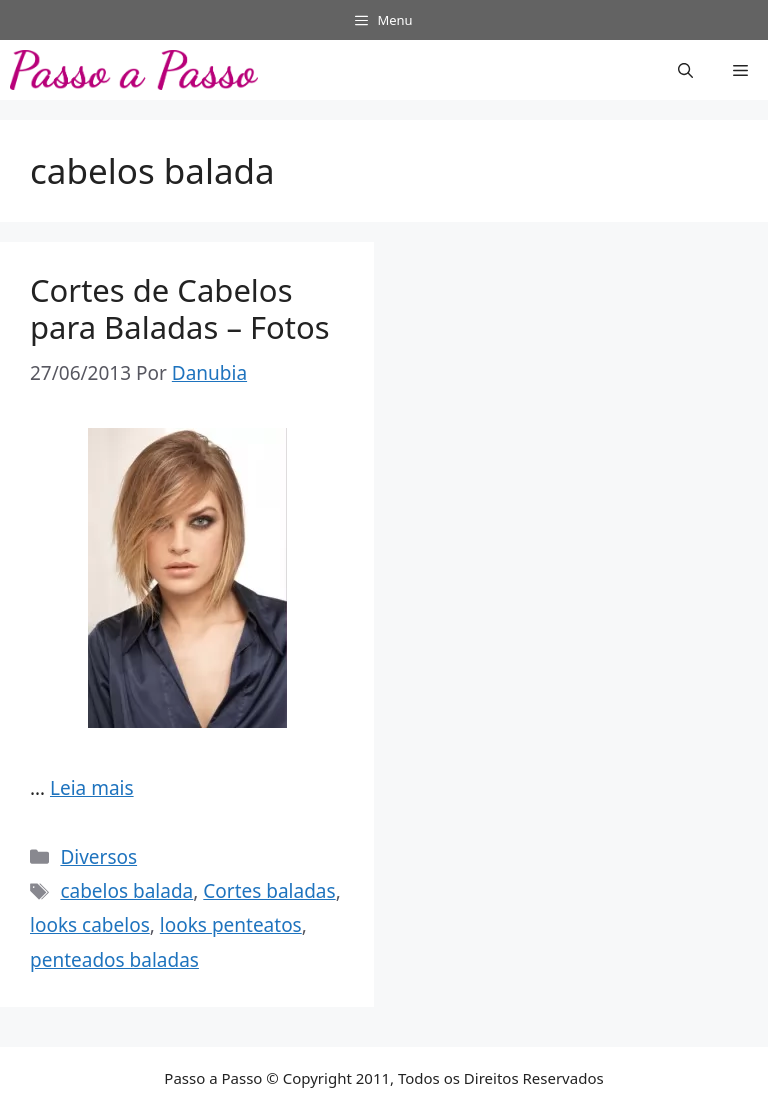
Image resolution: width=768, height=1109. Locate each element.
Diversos (98, 857)
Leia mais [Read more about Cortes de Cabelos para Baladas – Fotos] (92, 788)
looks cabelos (90, 925)
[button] (685, 70)
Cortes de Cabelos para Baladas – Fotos (180, 308)
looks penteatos (231, 925)
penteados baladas (114, 960)
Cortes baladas (269, 891)
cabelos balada (126, 891)
